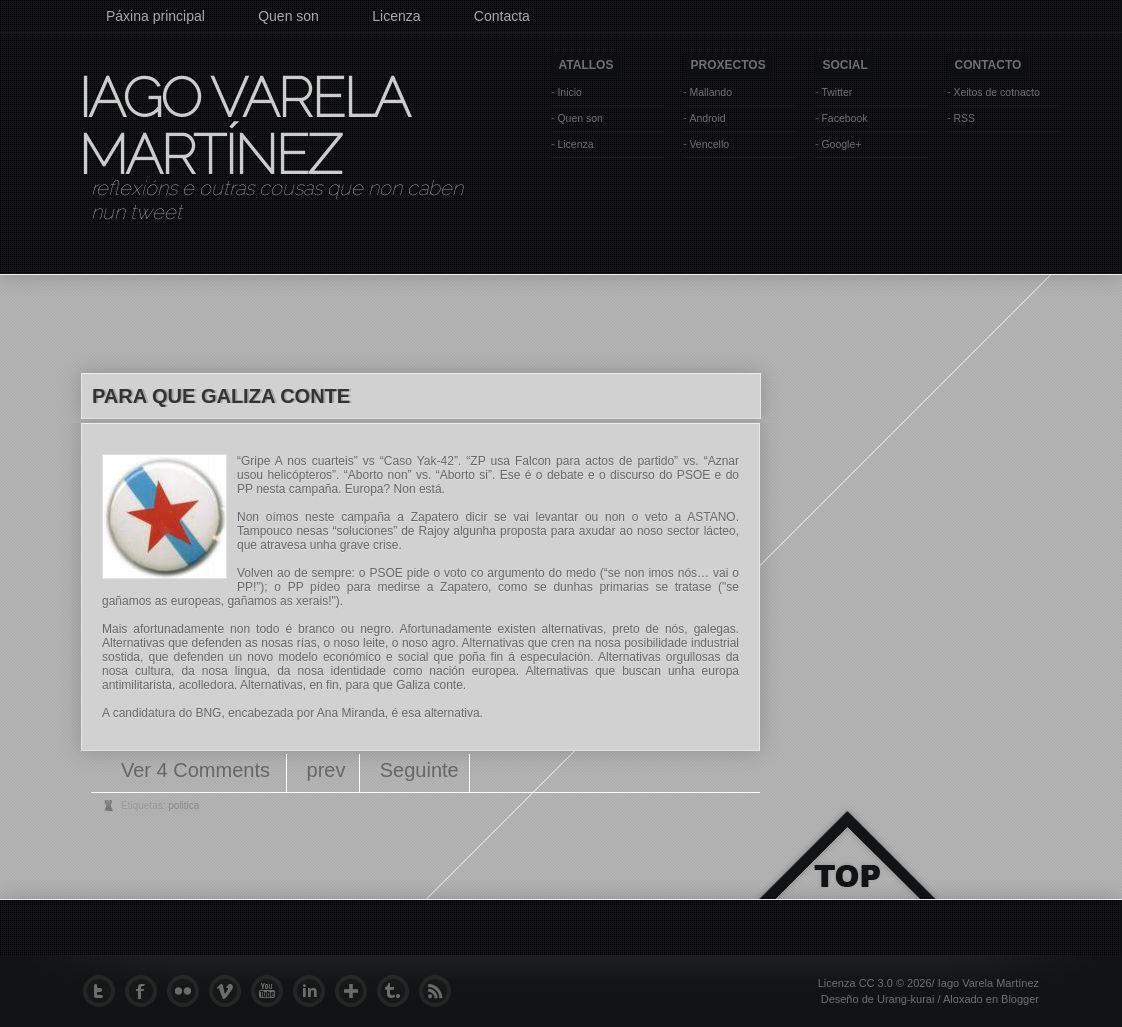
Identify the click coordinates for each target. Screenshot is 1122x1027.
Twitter (836, 92)
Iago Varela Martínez (242, 126)
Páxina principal (155, 16)
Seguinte (419, 770)
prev (326, 770)
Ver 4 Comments (198, 770)
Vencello (709, 144)
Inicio (569, 92)
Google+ (841, 144)
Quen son (288, 16)
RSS (964, 118)
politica (183, 805)
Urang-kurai (905, 999)
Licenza (396, 16)
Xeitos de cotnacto (996, 92)
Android (707, 118)
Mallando (710, 92)
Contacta (502, 16)
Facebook (844, 118)
